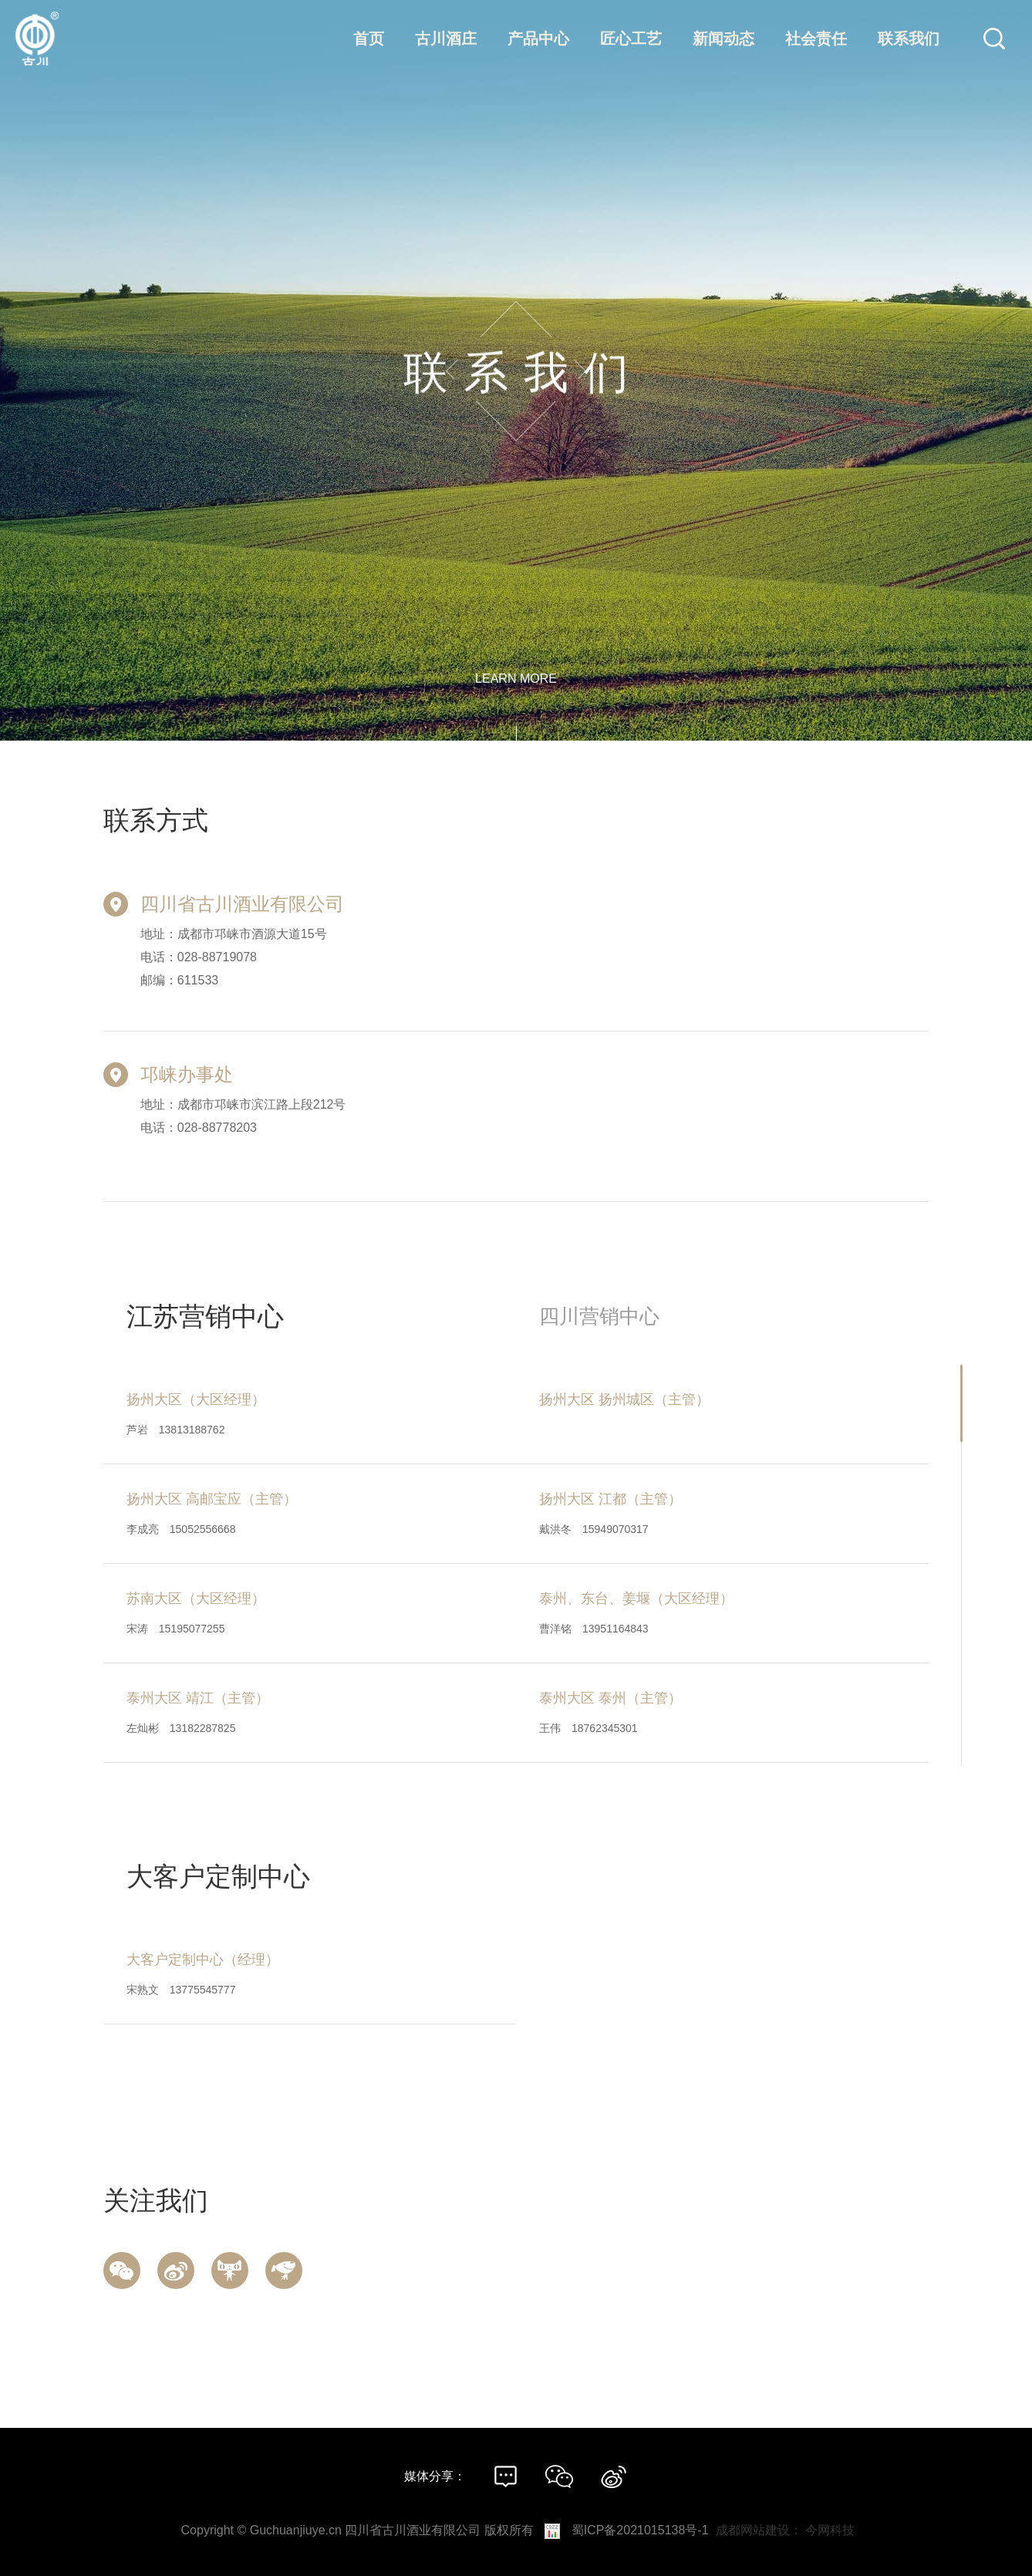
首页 (368, 38)
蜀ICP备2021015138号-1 (640, 2530)
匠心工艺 (631, 38)
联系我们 (908, 38)
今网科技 (830, 2530)
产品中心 (538, 38)
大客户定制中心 (218, 1876)
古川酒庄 (446, 38)
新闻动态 (723, 38)
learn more (516, 678)
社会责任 (816, 38)
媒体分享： (435, 2476)
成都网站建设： (759, 2530)
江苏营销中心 (205, 1316)
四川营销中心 (599, 1316)
